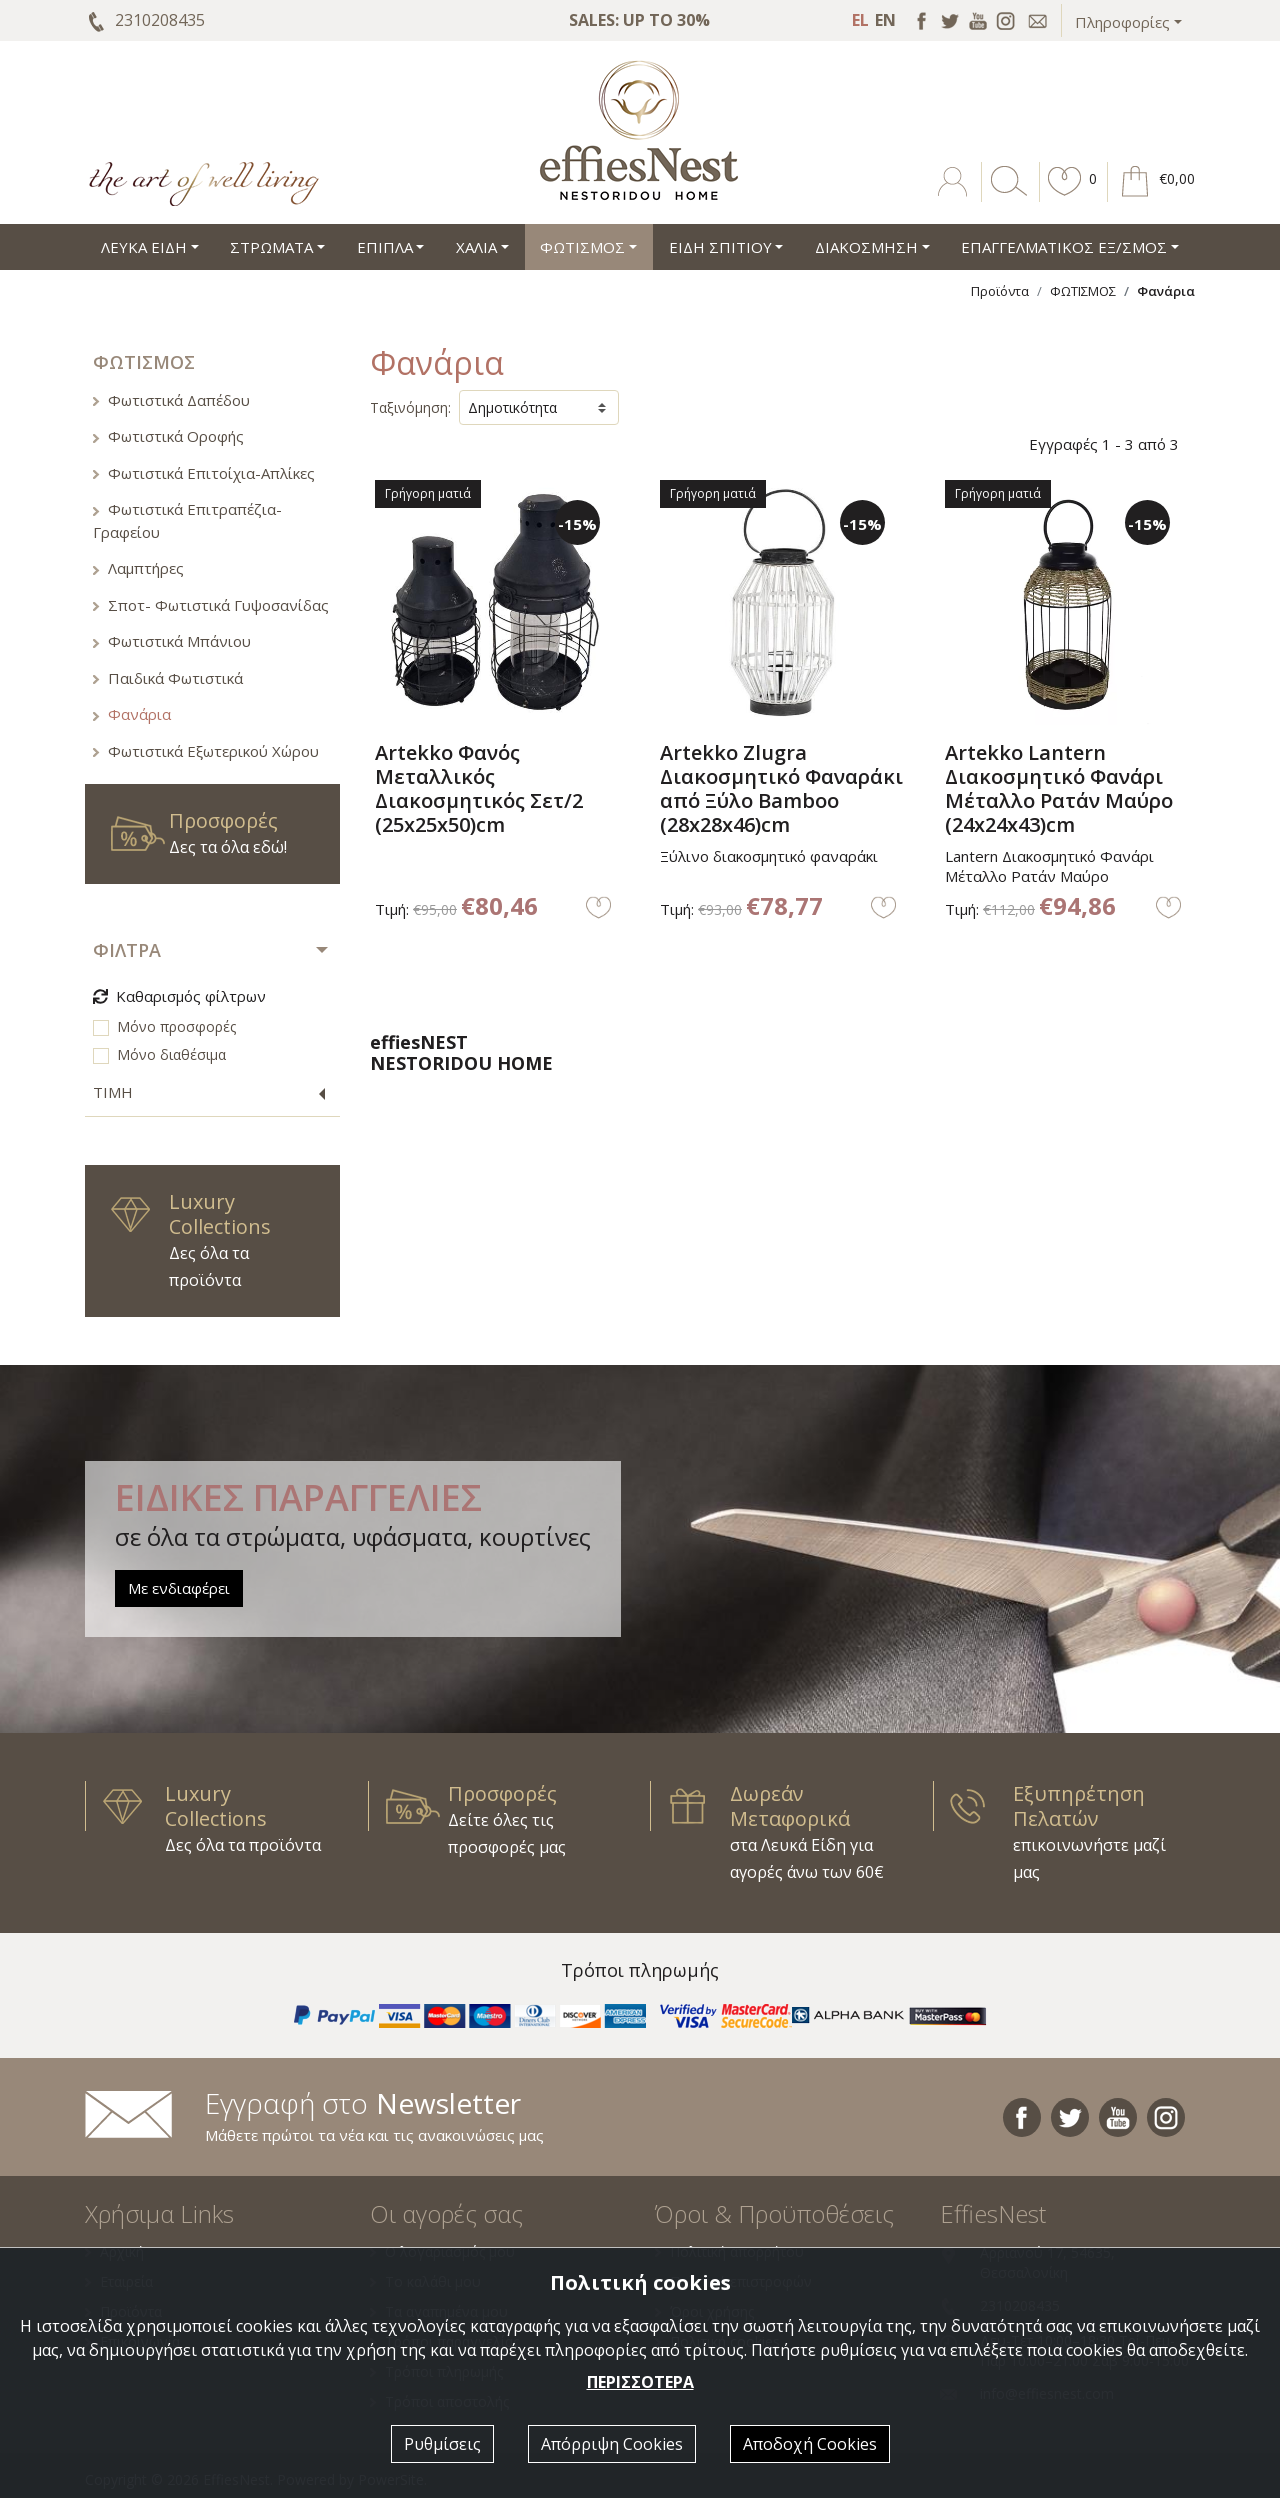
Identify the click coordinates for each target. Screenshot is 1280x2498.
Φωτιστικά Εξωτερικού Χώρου (206, 751)
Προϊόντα (1000, 291)
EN (885, 20)
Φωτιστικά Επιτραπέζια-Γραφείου (187, 520)
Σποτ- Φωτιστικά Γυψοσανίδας (211, 605)
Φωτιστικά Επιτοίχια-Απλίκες (204, 473)
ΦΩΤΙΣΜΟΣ (1083, 291)
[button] (1065, 196)
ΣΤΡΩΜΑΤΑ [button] (271, 247)
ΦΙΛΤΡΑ (127, 950)
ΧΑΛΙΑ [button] (476, 247)
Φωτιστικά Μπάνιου (172, 641)
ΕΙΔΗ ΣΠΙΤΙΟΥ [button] (720, 247)
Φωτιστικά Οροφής (168, 436)
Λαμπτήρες (138, 568)
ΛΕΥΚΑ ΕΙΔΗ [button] (144, 247)
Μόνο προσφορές (176, 1026)
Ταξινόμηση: (410, 407)
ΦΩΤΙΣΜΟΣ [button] (582, 247)
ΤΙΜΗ (113, 1092)
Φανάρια (132, 714)
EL (860, 20)
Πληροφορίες (1122, 22)
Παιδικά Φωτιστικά (168, 678)
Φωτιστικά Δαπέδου (171, 400)
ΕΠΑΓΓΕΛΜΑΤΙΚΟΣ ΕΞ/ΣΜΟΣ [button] (1064, 247)
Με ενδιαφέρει (179, 1588)
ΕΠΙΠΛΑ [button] (385, 247)
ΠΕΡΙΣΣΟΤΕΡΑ (640, 2382)
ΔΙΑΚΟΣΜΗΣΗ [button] (866, 247)
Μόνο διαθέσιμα (171, 1054)
